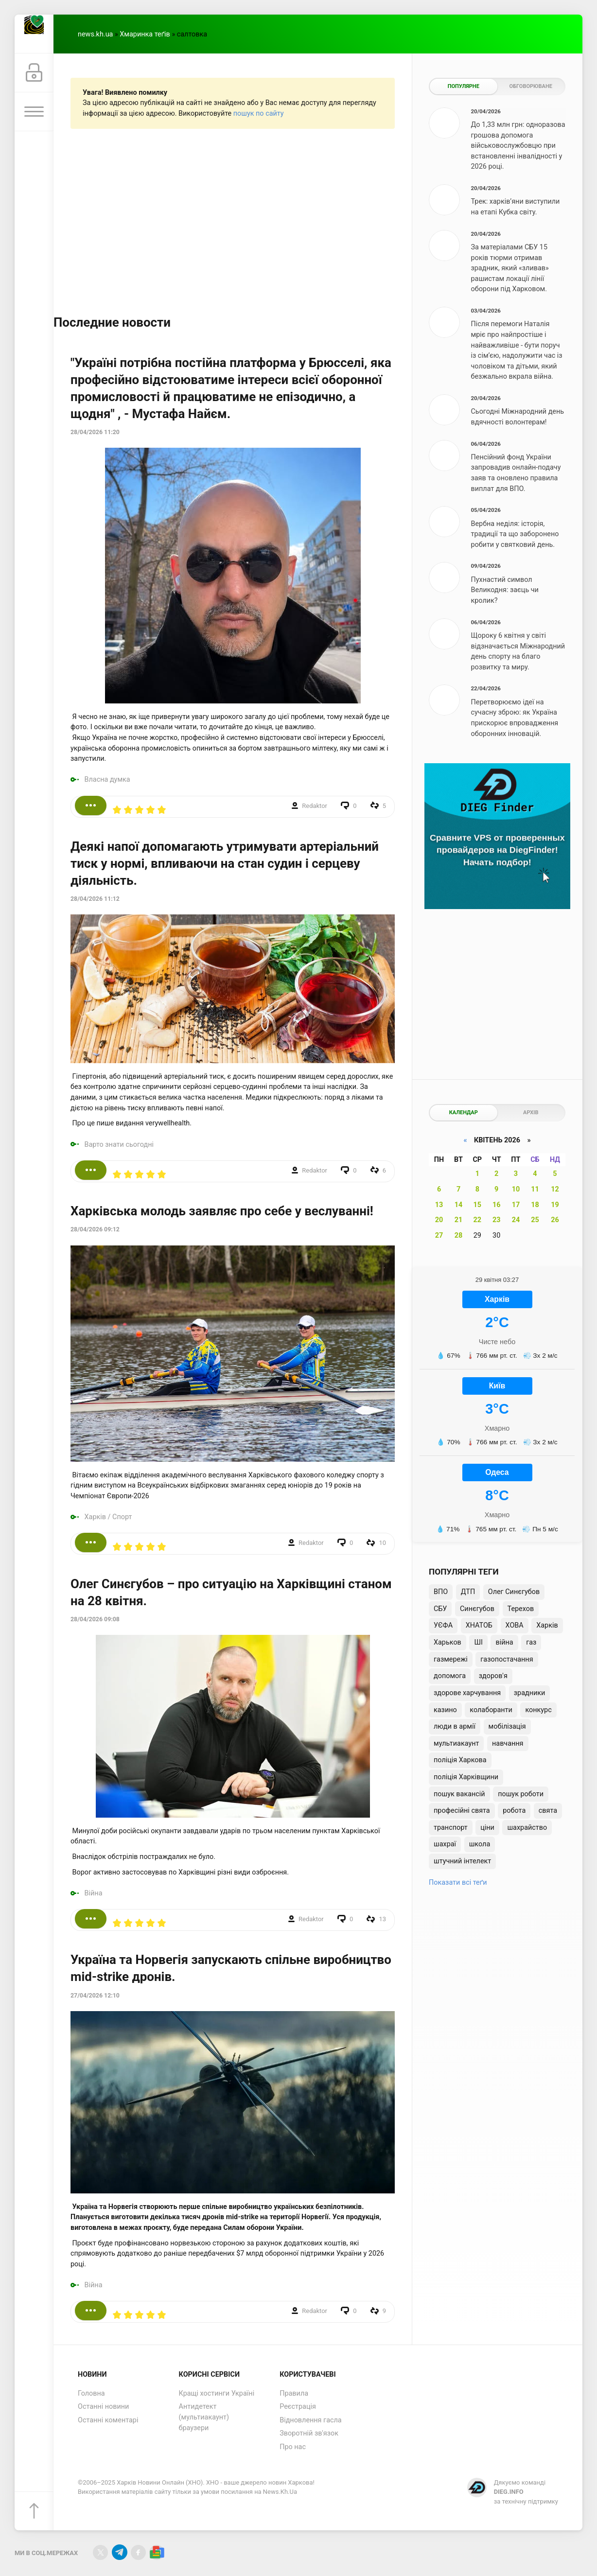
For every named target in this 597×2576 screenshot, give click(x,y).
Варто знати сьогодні (119, 1144)
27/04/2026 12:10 (95, 1995)
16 (496, 1205)
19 (555, 1205)
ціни (487, 1827)
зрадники (529, 1693)
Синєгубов (477, 1609)
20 (439, 1220)
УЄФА (443, 1625)
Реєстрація (298, 2406)
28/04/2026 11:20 (95, 432)
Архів (530, 1112)
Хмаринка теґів (145, 34)
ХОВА (515, 1625)
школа (480, 1844)
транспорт (451, 1827)
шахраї (445, 1844)
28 (459, 1235)
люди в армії (454, 1726)
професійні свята (462, 1810)
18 (535, 1205)
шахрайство (527, 1827)
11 (535, 1189)
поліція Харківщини (466, 1777)
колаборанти (491, 1710)
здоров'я (493, 1676)
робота (514, 1810)
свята (548, 1810)
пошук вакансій (459, 1794)
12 (555, 1189)
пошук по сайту (258, 113)
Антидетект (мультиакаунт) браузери (204, 2417)
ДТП (468, 1592)
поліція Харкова (460, 1760)
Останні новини (103, 2406)
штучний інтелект (462, 1861)
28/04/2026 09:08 (95, 1619)
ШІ (478, 1642)
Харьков (447, 1642)
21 (459, 1220)
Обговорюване (530, 86)
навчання (508, 1743)
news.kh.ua (95, 34)
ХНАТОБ (479, 1625)
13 (439, 1205)
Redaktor (314, 805)
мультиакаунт (456, 1743)
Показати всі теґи (458, 1882)
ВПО (441, 1592)
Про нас (293, 2447)
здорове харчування (467, 1693)
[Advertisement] (232, 221)
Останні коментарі (108, 2420)
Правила (294, 2393)
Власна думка (107, 779)
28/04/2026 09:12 (95, 1229)
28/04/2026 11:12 (95, 898)
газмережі (451, 1659)
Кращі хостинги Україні (217, 2393)
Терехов (521, 1609)
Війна (94, 1893)
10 (516, 1189)
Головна (91, 2393)
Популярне (463, 86)
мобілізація (507, 1726)
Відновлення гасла (310, 2420)
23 (496, 1220)
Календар (463, 1112)
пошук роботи (521, 1794)
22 (478, 1220)
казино (445, 1710)
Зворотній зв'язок (309, 2433)
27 (439, 1235)
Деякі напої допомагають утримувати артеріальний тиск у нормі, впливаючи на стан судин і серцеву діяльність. (224, 863)
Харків (95, 1517)
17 (516, 1205)
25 (535, 1220)
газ (531, 1642)
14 (459, 1205)
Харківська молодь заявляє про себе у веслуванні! (221, 1211)
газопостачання (506, 1659)
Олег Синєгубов (514, 1592)
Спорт (122, 1517)
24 (516, 1220)
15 (478, 1205)
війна (504, 1642)
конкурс (538, 1710)
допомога (450, 1676)
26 (555, 1220)
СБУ (440, 1609)
